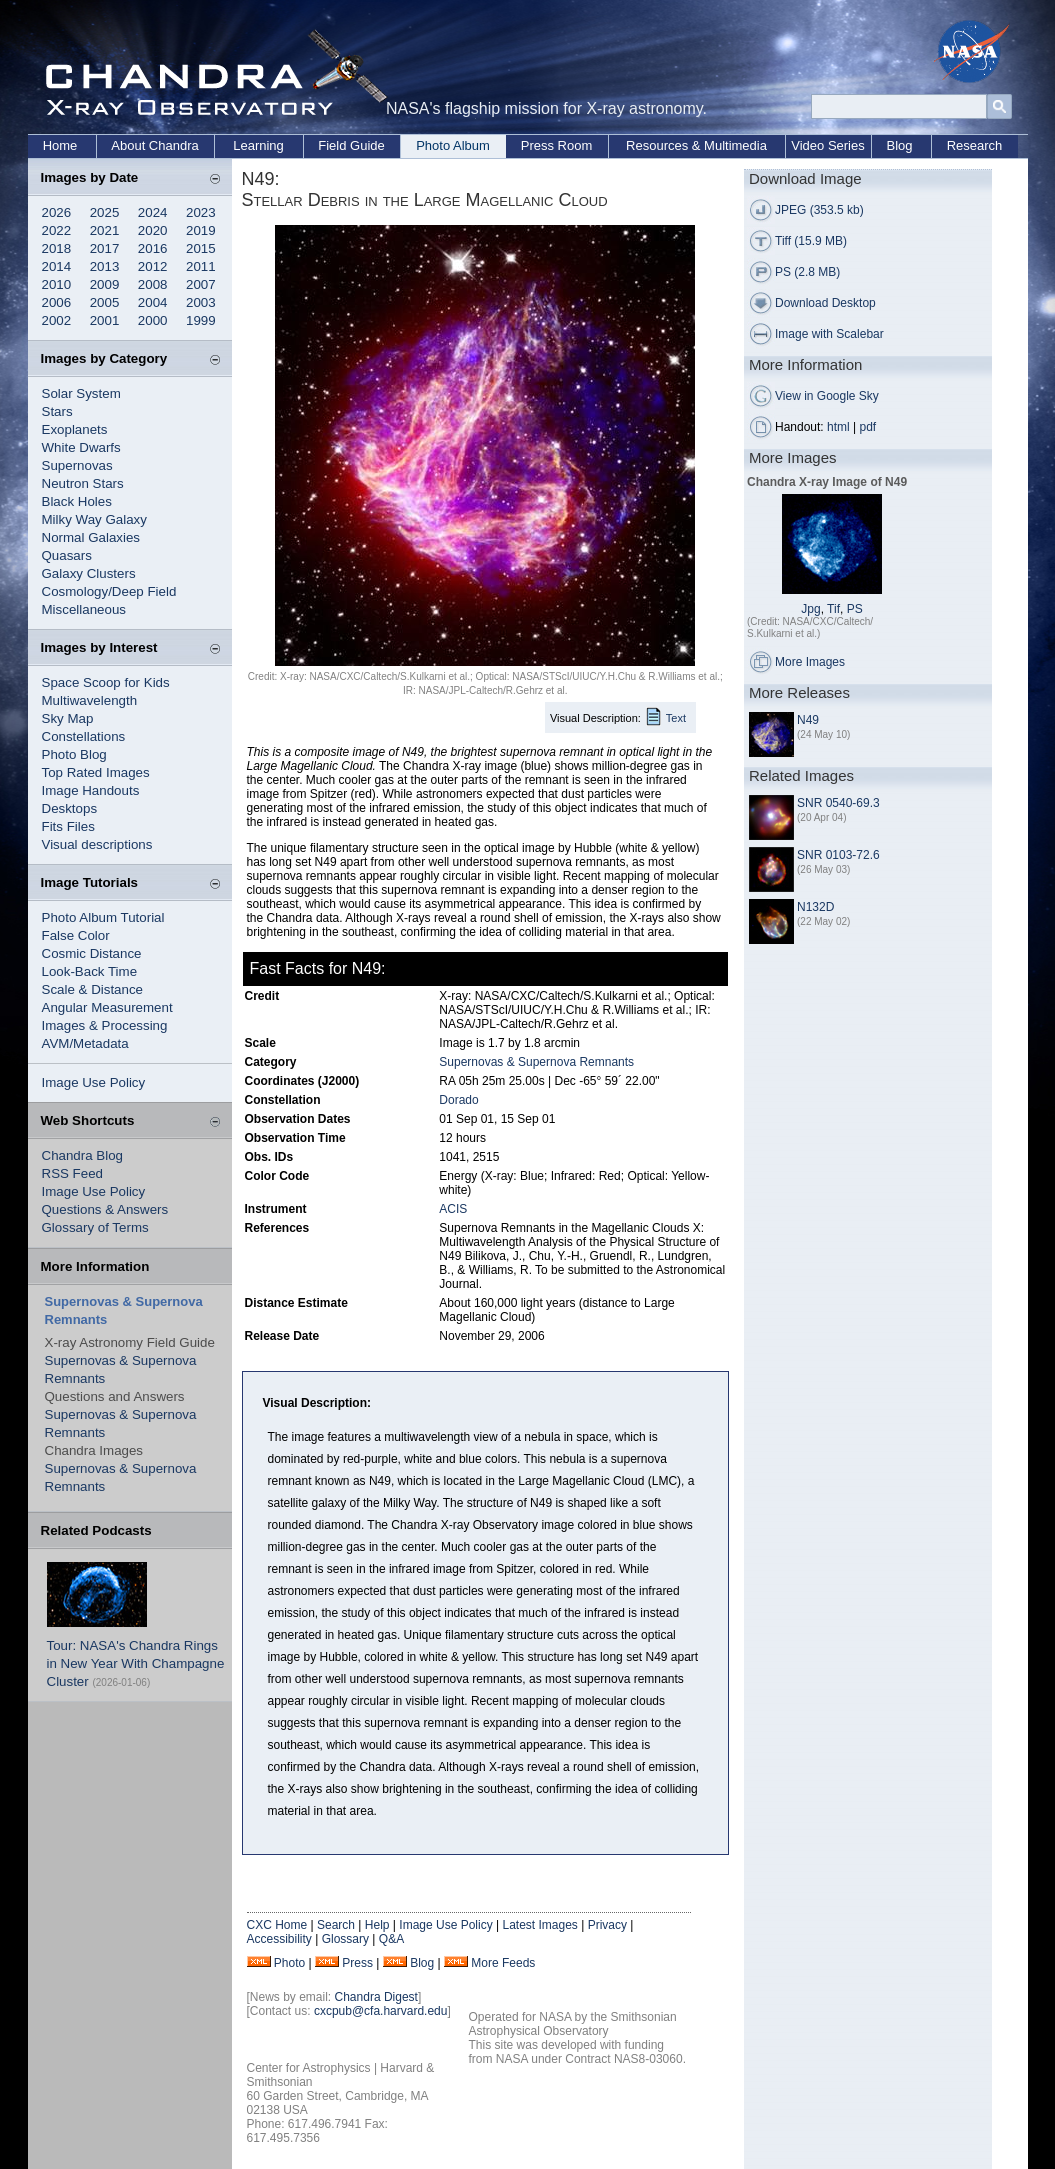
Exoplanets (75, 429)
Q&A (391, 1939)
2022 (57, 230)
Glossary (345, 1939)
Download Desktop (825, 303)
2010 (57, 284)
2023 (201, 212)
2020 (153, 230)
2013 (105, 266)
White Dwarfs (81, 447)
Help (377, 1925)
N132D (815, 907)
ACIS (453, 1209)
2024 (153, 212)
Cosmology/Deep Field (109, 591)
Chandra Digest (376, 1997)
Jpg (810, 609)
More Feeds (503, 1963)
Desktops (70, 808)
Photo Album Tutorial (103, 917)
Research (975, 145)
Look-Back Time (90, 971)
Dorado (458, 1100)
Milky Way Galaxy (94, 519)
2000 (153, 320)
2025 (105, 212)
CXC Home (277, 1925)
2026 (57, 212)
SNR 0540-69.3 (838, 803)
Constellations (84, 736)
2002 (57, 320)
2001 (105, 320)
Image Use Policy (94, 1082)
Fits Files (68, 826)
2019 (201, 230)
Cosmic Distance (92, 953)
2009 (105, 284)
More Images (810, 662)
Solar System (81, 393)
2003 (201, 302)
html (838, 427)
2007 (201, 284)
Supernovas (77, 465)
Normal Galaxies (91, 537)
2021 (105, 230)
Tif (833, 609)
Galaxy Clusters (89, 573)
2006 (57, 302)
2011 (201, 266)
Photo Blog (74, 754)
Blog (899, 145)
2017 (105, 248)
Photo (289, 1963)
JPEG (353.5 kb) (819, 210)
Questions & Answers (105, 1209)
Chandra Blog (83, 1155)
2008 (153, 284)
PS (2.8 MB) (807, 272)
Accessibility (279, 1939)
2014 (57, 266)
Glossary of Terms (95, 1227)
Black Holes (77, 501)
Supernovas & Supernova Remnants (536, 1062)
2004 (153, 302)
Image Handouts (91, 790)
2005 (105, 302)
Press (357, 1963)
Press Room (557, 145)
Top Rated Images (96, 772)
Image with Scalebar (829, 334)
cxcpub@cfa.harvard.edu (381, 2011)
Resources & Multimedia (696, 145)
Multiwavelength (90, 700)
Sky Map (68, 718)
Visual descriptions (97, 844)
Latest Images (539, 1925)
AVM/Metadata (85, 1043)
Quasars (67, 555)
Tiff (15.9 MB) (811, 241)
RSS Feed (73, 1173)
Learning (258, 145)
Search (336, 1925)
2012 (153, 266)
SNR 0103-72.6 (838, 855)
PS (855, 609)
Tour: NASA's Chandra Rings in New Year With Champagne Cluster (136, 1663)
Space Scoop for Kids (106, 682)
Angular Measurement (107, 1007)
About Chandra (154, 145)
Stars (57, 411)
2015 (201, 248)
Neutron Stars (83, 483)
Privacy (607, 1925)
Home (60, 145)
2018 (57, 248)
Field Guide (351, 145)
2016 (153, 248)
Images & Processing (105, 1025)
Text (676, 718)
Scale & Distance (93, 989)
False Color (76, 935)
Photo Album (453, 145)
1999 (201, 320)
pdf (868, 427)
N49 (808, 720)
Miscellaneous (84, 609)
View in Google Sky (827, 396)
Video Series (827, 145)
